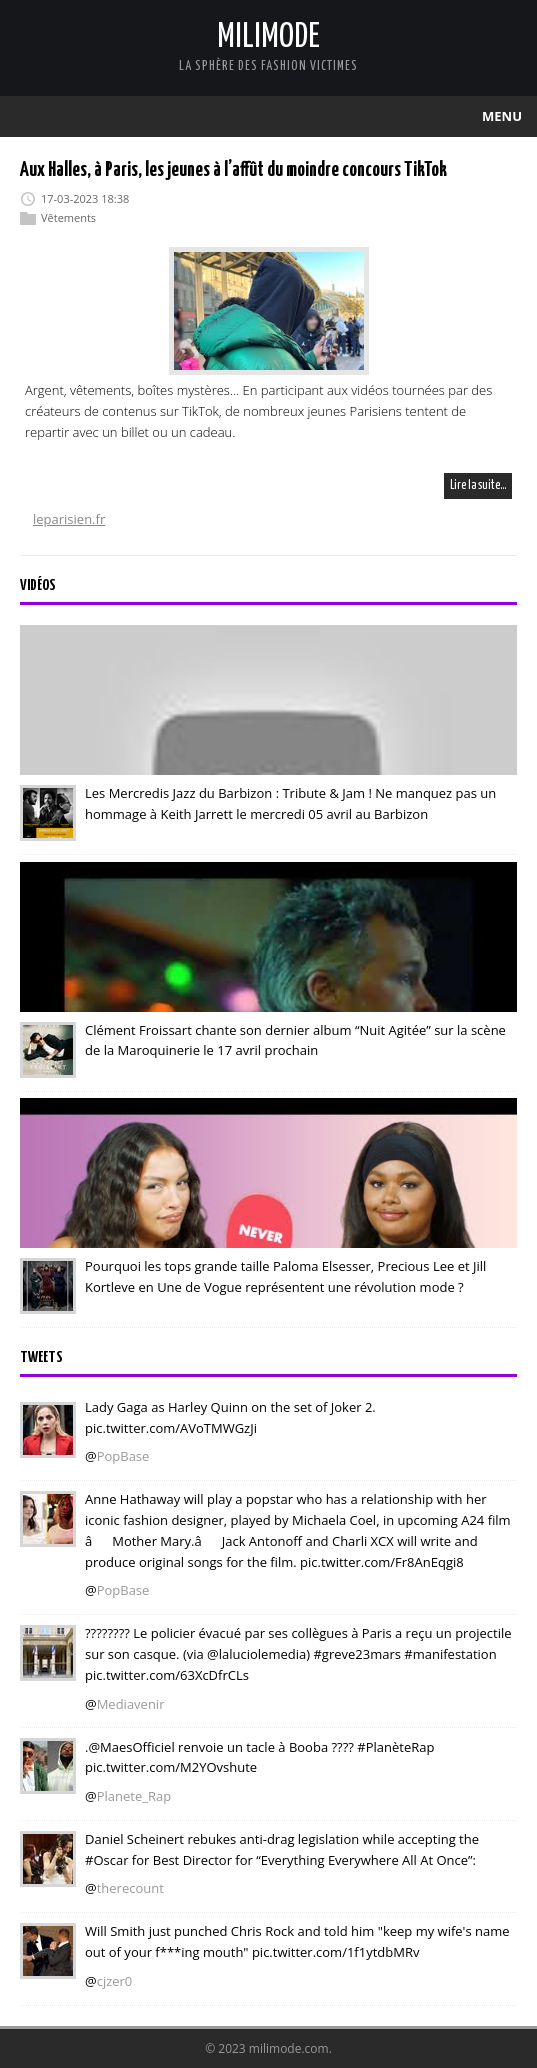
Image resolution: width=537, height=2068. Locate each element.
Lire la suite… (478, 485)
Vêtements (68, 217)
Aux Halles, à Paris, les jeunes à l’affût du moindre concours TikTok (233, 170)
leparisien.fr (69, 519)
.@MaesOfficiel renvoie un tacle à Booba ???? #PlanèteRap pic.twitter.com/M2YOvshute (259, 1756)
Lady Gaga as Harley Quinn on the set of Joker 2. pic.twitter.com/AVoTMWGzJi (230, 1417)
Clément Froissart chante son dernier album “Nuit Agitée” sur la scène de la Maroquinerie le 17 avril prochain (295, 1040)
